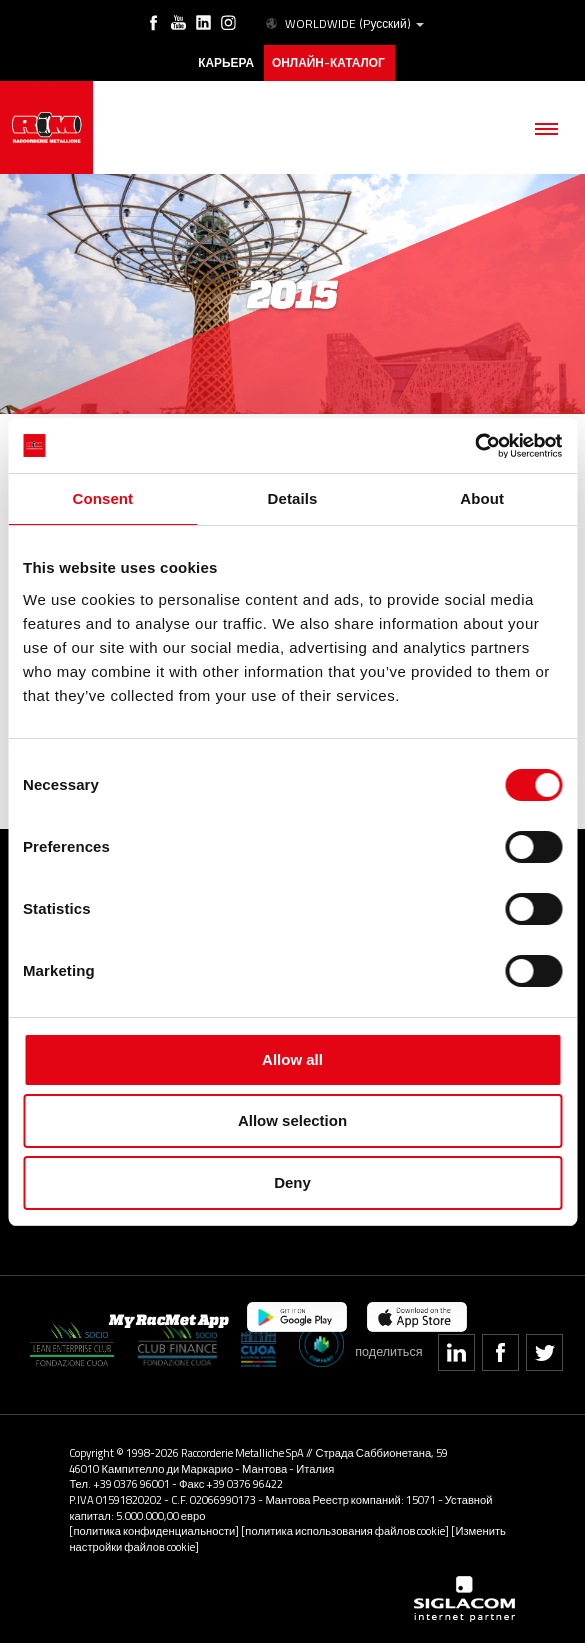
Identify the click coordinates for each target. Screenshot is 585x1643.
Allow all (292, 1059)
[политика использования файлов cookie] (345, 1530)
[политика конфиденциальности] (154, 1530)
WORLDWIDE (343, 24)
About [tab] (482, 498)
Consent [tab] (102, 498)
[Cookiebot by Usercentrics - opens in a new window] (474, 446)
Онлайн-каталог (328, 63)
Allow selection (292, 1120)
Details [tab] (293, 498)
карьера (226, 63)
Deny (292, 1182)
